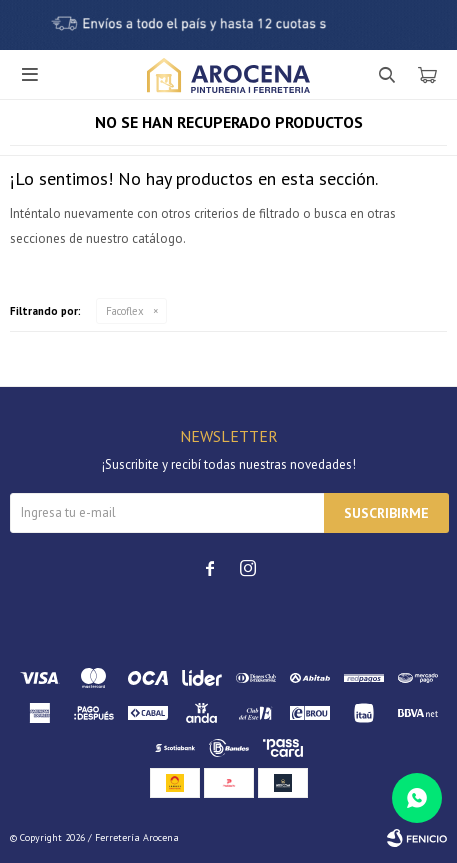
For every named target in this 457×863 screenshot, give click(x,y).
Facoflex (125, 311)
